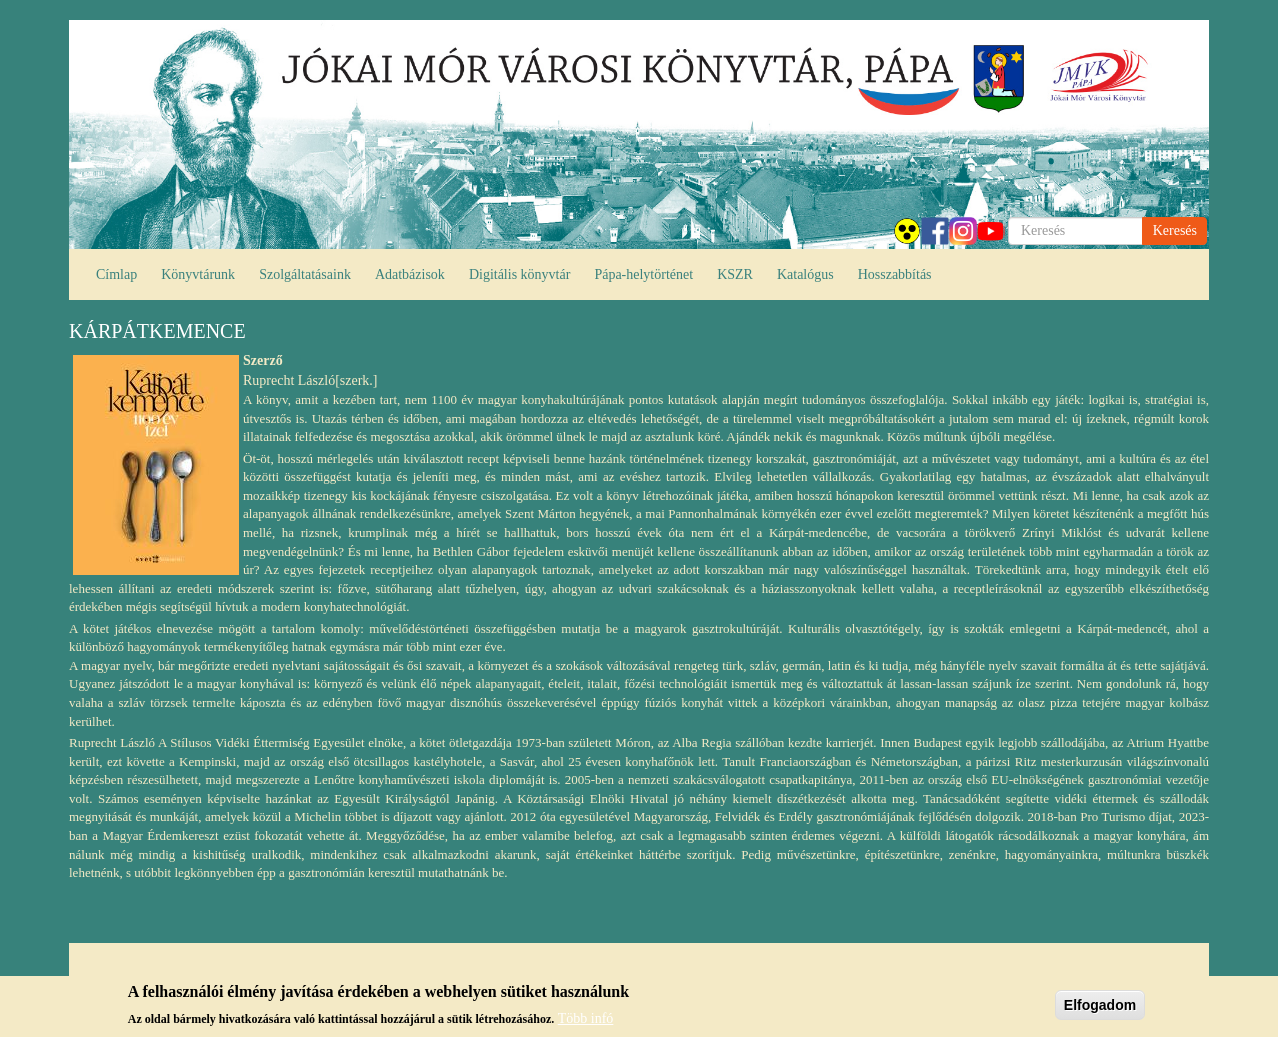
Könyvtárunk (198, 274)
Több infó (586, 1021)
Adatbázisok (410, 274)
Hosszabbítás (895, 274)
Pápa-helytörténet (643, 274)
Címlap (116, 274)
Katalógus (805, 274)
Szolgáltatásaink (305, 274)
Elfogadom (1100, 1009)
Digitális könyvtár (520, 274)
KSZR (735, 274)
